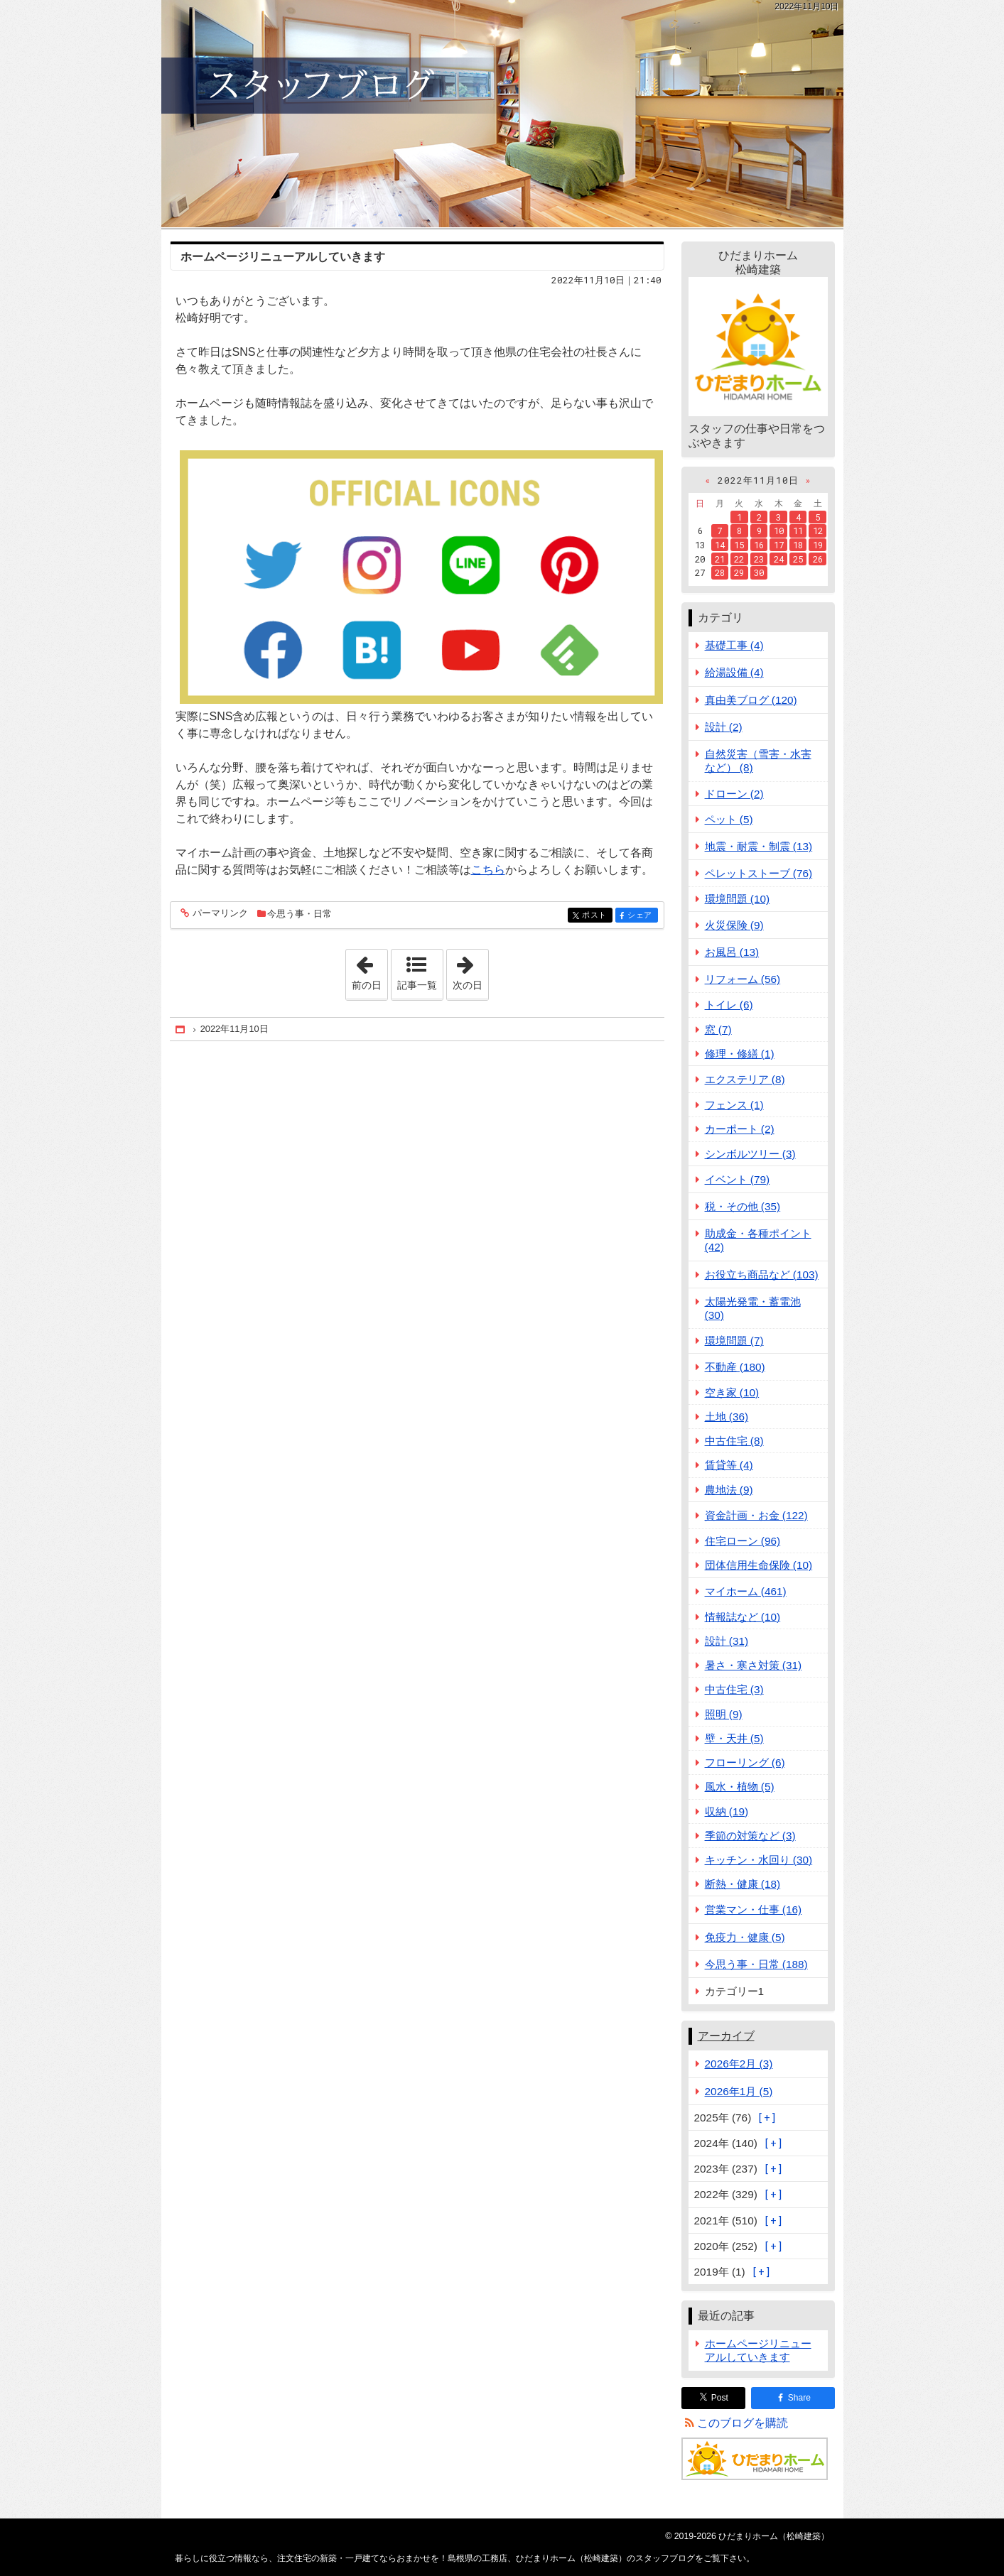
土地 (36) (727, 1417)
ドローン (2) (734, 794)
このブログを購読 (742, 2423)
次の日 (470, 970)
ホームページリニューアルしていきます (282, 257)
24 (779, 559)
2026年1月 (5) (739, 2091)
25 (798, 559)
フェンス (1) (734, 1105)
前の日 (369, 970)
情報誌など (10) (743, 1617)
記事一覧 (417, 985)
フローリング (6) (745, 1762)
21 (720, 559)
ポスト (596, 916)
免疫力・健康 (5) (745, 1937)
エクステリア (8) (745, 1079)
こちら (488, 870)
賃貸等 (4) (729, 1465)
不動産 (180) (735, 1367)
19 (818, 544)
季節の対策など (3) (750, 1836)
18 (798, 544)
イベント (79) (737, 1179)
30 (759, 572)
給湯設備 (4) (734, 672)
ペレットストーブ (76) (759, 873)
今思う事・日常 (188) (756, 1964)
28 (720, 572)
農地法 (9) (729, 1490)
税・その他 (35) (743, 1206)
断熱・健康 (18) (743, 1884)
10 (779, 530)
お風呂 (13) (732, 952)
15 (739, 544)
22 (739, 559)
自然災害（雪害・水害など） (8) (758, 760)
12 (818, 530)
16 (759, 544)
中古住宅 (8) (734, 1441)
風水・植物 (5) (739, 1787)
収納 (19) (727, 1811)
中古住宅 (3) (734, 1689)
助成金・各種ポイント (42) (758, 1240)
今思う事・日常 (299, 913)
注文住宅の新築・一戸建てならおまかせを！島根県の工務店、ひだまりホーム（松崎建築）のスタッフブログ (502, 113)
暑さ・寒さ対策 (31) (753, 1665)
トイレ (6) (729, 1005)
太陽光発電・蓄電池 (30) (753, 1308)
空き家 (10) (732, 1392)
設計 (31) (727, 1641)
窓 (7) (718, 1029)
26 (818, 559)
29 (739, 572)
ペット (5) (729, 819)
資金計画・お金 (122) (756, 1515)
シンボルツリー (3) (750, 1154)
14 (720, 544)
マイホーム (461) (746, 1591)
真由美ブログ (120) (751, 700)
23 (759, 559)
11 (798, 530)
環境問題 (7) (734, 1341)
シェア (641, 916)
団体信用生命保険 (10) (759, 1565)
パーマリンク (219, 914)
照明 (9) (724, 1714)
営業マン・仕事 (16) (753, 1909)
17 (779, 544)
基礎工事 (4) (734, 645)
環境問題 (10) (737, 899)
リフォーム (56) (743, 979)
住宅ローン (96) (743, 1541)
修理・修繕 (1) (739, 1054)
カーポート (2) (739, 1129)
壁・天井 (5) (734, 1738)
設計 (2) (724, 727)
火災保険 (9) (734, 925)
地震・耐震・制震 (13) (759, 846)
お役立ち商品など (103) (762, 1274)
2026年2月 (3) (739, 2064)
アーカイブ (726, 2036)
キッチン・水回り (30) (759, 1860)
